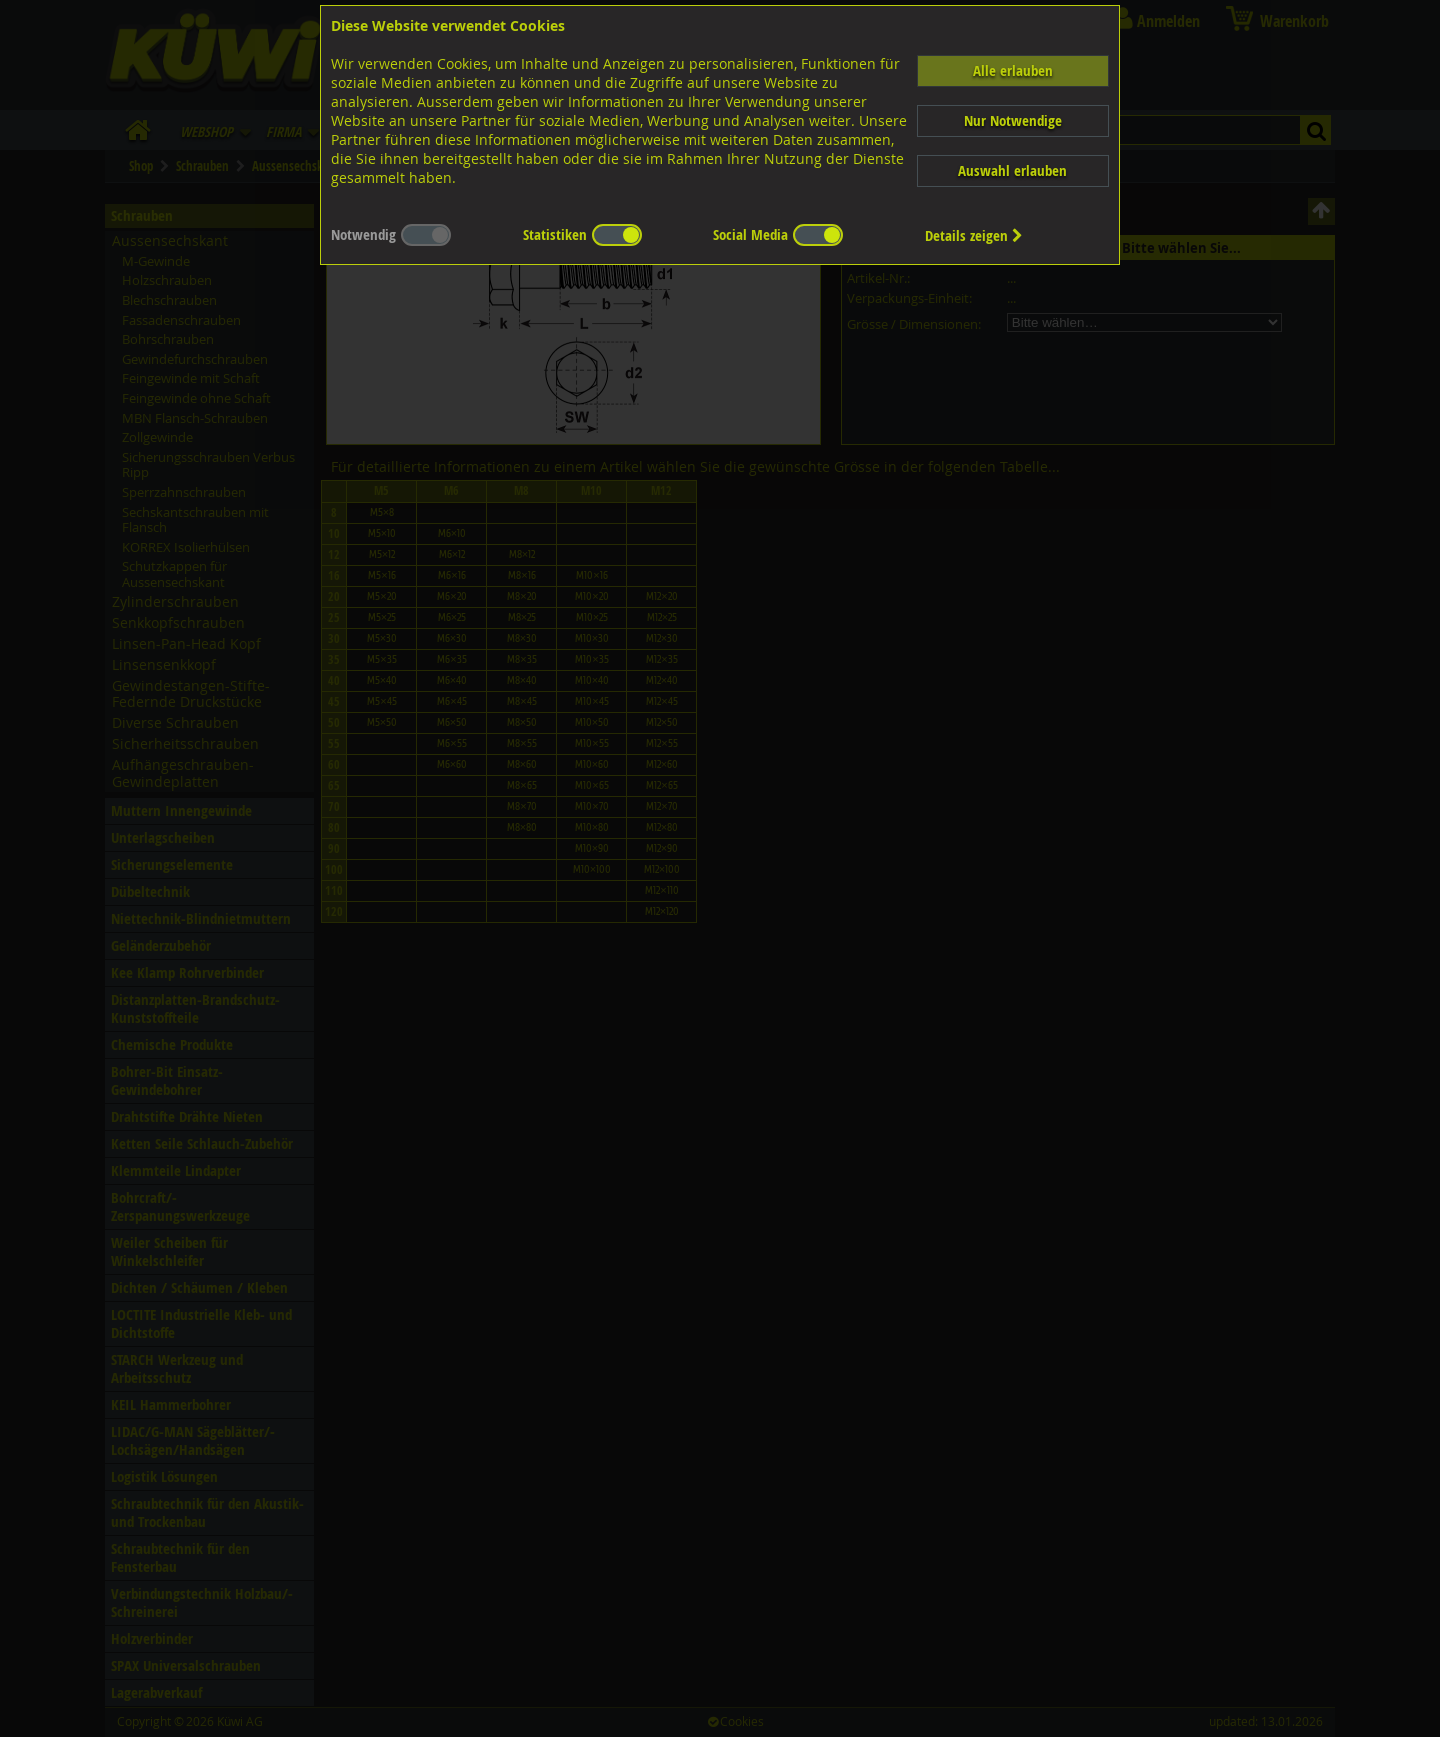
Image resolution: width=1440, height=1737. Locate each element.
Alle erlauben (1013, 70)
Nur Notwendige (1013, 120)
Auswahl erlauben (1012, 170)
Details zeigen (974, 235)
